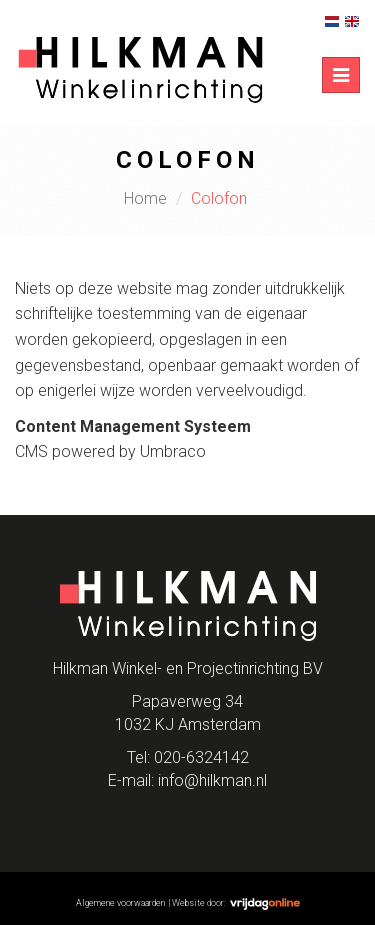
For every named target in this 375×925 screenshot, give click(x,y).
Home (145, 198)
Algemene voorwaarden (120, 903)
